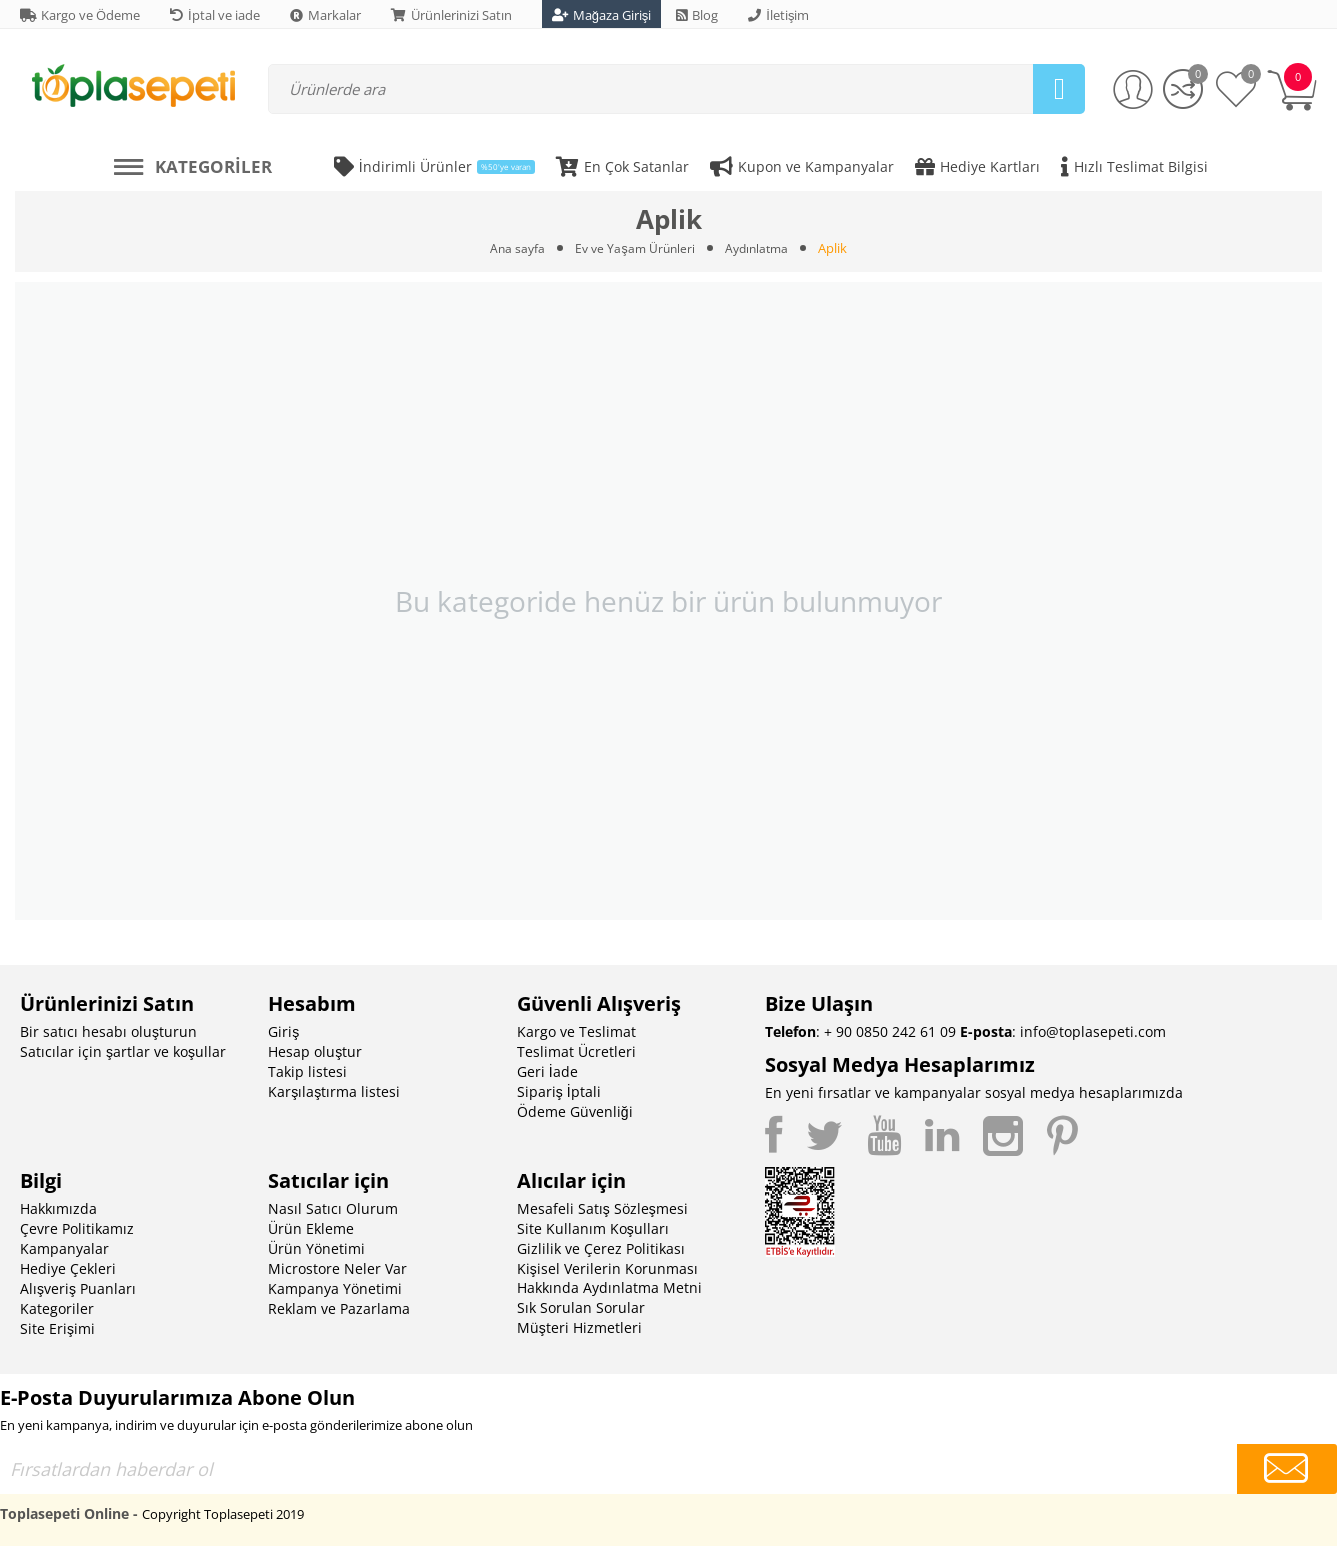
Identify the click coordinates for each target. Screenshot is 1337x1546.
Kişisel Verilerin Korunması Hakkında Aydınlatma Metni (609, 1278)
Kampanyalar (64, 1248)
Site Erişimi (57, 1328)
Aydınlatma (760, 248)
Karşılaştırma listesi (334, 1091)
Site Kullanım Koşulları (593, 1228)
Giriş (283, 1031)
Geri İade (547, 1071)
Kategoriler (57, 1308)
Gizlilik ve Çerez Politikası (601, 1248)
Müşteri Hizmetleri (579, 1327)
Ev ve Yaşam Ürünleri (633, 248)
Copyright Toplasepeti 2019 (223, 1514)
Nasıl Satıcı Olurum (333, 1208)
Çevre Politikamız (77, 1228)
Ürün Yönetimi (316, 1248)
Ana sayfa (512, 248)
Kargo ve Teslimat (576, 1031)
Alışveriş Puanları (78, 1288)
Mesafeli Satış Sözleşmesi (602, 1208)
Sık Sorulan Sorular (581, 1307)
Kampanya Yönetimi (335, 1288)
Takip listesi (307, 1071)
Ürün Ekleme (311, 1228)
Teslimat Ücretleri (576, 1051)
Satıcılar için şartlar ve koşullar (123, 1051)
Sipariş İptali (559, 1091)
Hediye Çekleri (68, 1268)
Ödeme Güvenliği (575, 1111)
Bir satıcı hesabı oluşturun (108, 1031)
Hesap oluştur (315, 1051)
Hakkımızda (58, 1208)
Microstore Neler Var (337, 1268)
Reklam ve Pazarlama (339, 1308)
